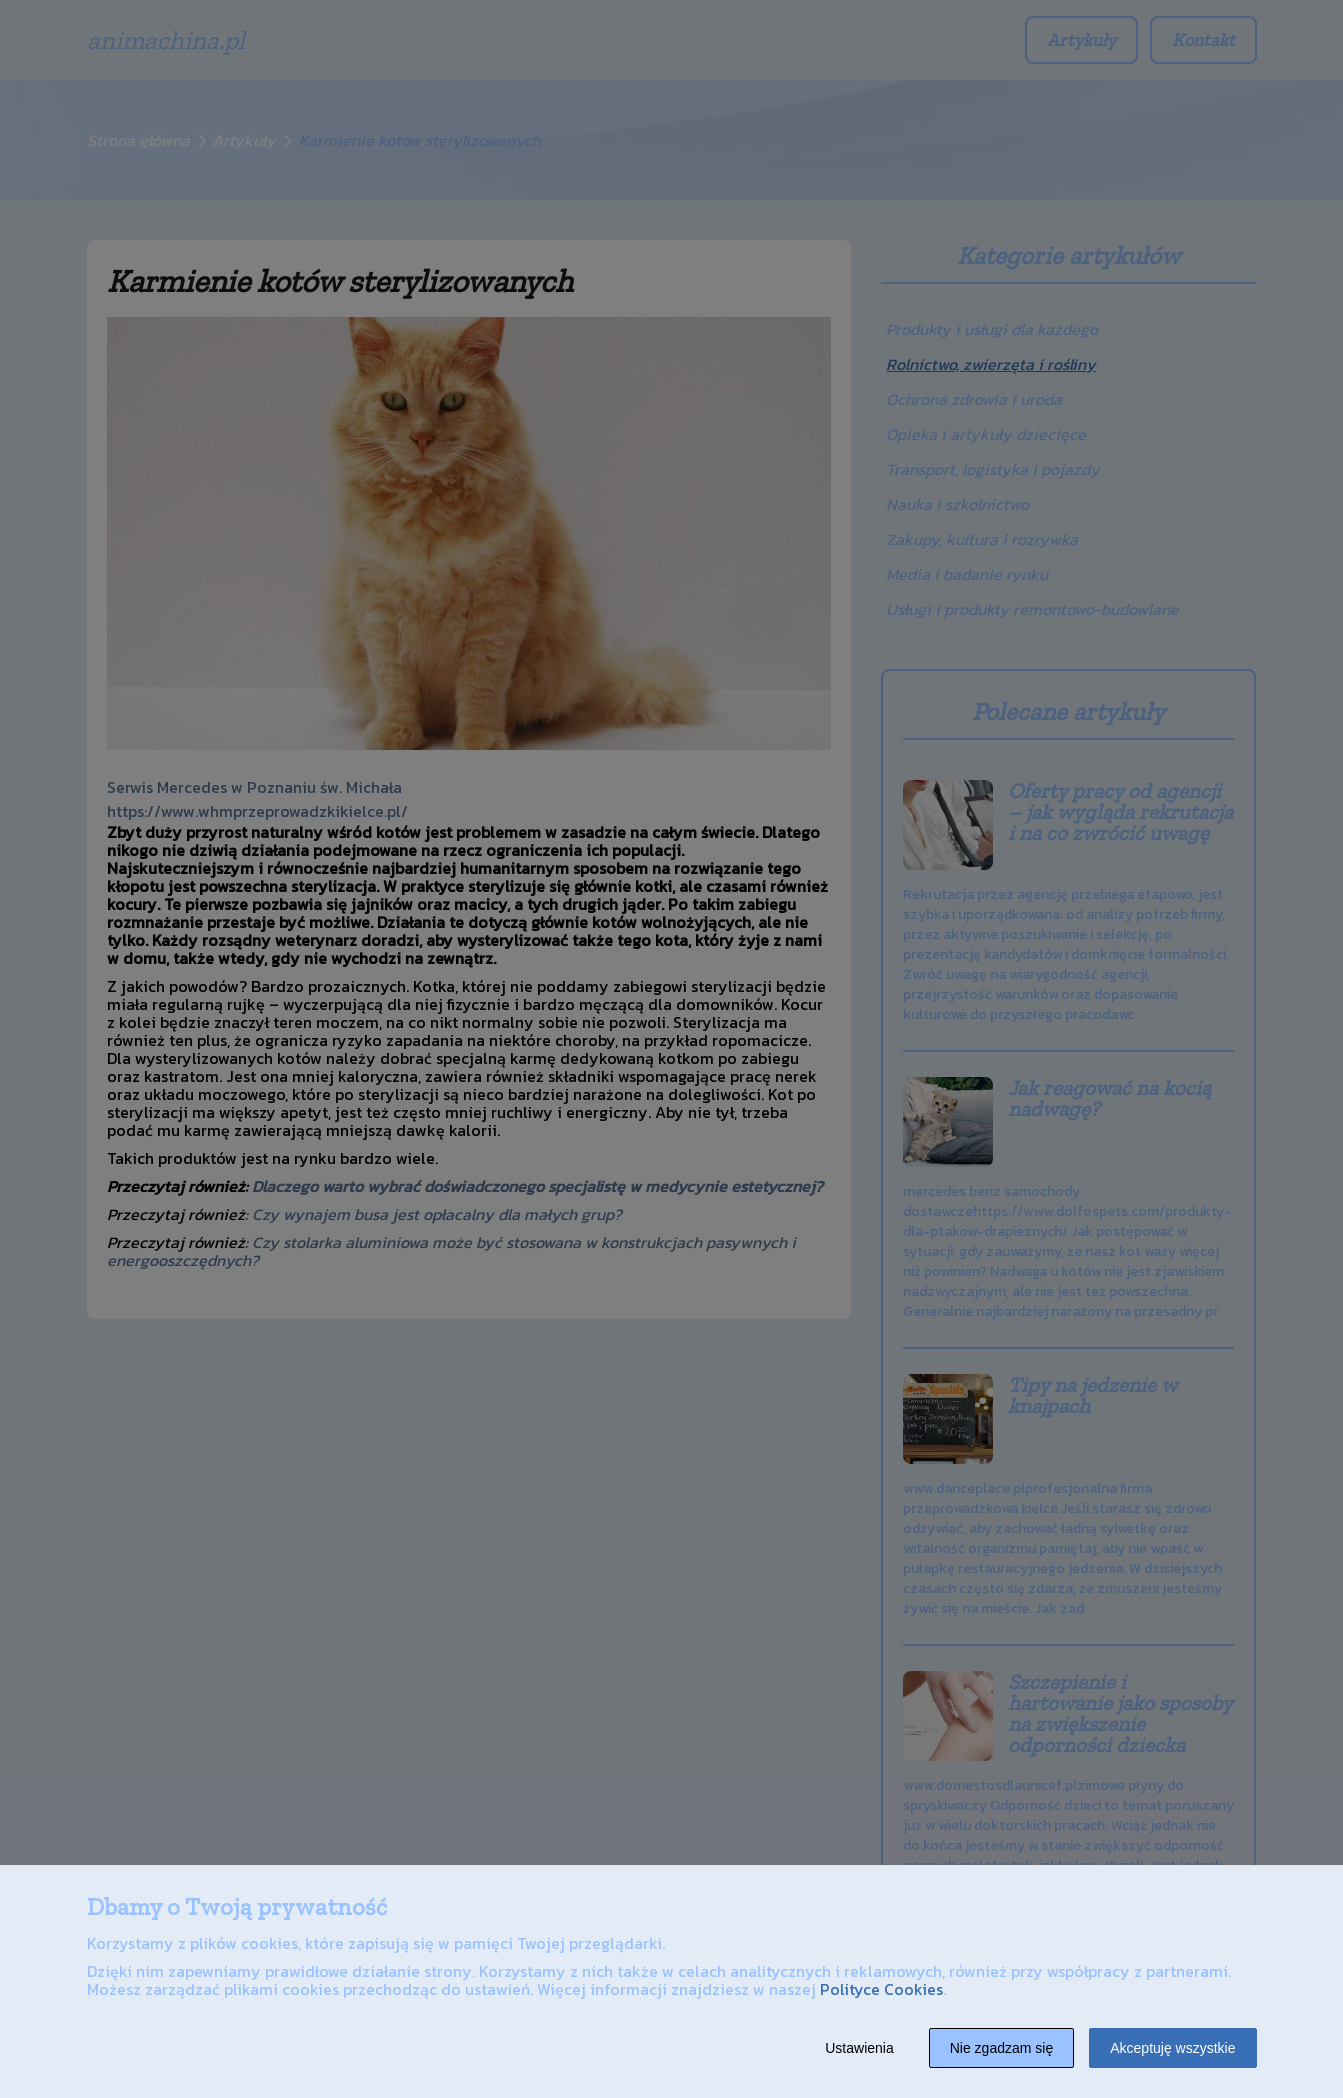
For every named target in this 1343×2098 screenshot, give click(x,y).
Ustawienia (859, 2048)
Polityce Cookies (881, 1989)
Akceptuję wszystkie (1172, 2048)
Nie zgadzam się (1002, 2048)
